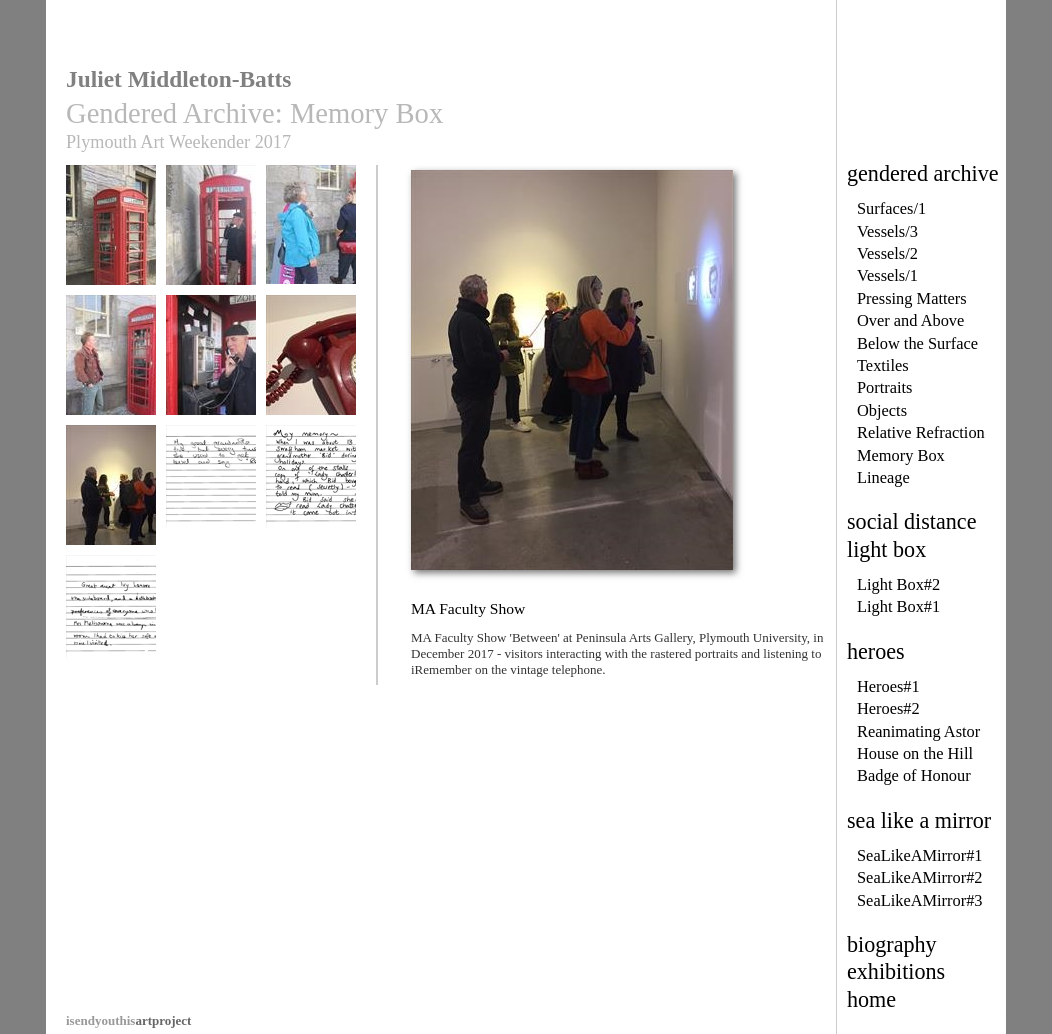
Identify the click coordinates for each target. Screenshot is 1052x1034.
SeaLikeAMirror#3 (920, 900)
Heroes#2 (888, 708)
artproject (128, 1020)
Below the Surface (917, 343)
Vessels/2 (887, 253)
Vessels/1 (887, 275)
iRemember (111, 364)
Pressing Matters (912, 298)
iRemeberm (111, 624)
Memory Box (901, 455)
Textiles (883, 365)
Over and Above (910, 320)
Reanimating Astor (918, 731)
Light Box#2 (898, 584)
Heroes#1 (888, 686)
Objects (882, 410)
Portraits (885, 387)
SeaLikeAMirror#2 (920, 877)
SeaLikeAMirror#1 (920, 855)
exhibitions (896, 971)
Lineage (883, 477)
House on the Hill (915, 753)
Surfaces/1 (891, 208)
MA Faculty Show (111, 494)
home (871, 999)
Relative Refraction (921, 432)
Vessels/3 (887, 231)
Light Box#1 (898, 606)
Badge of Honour (914, 775)
